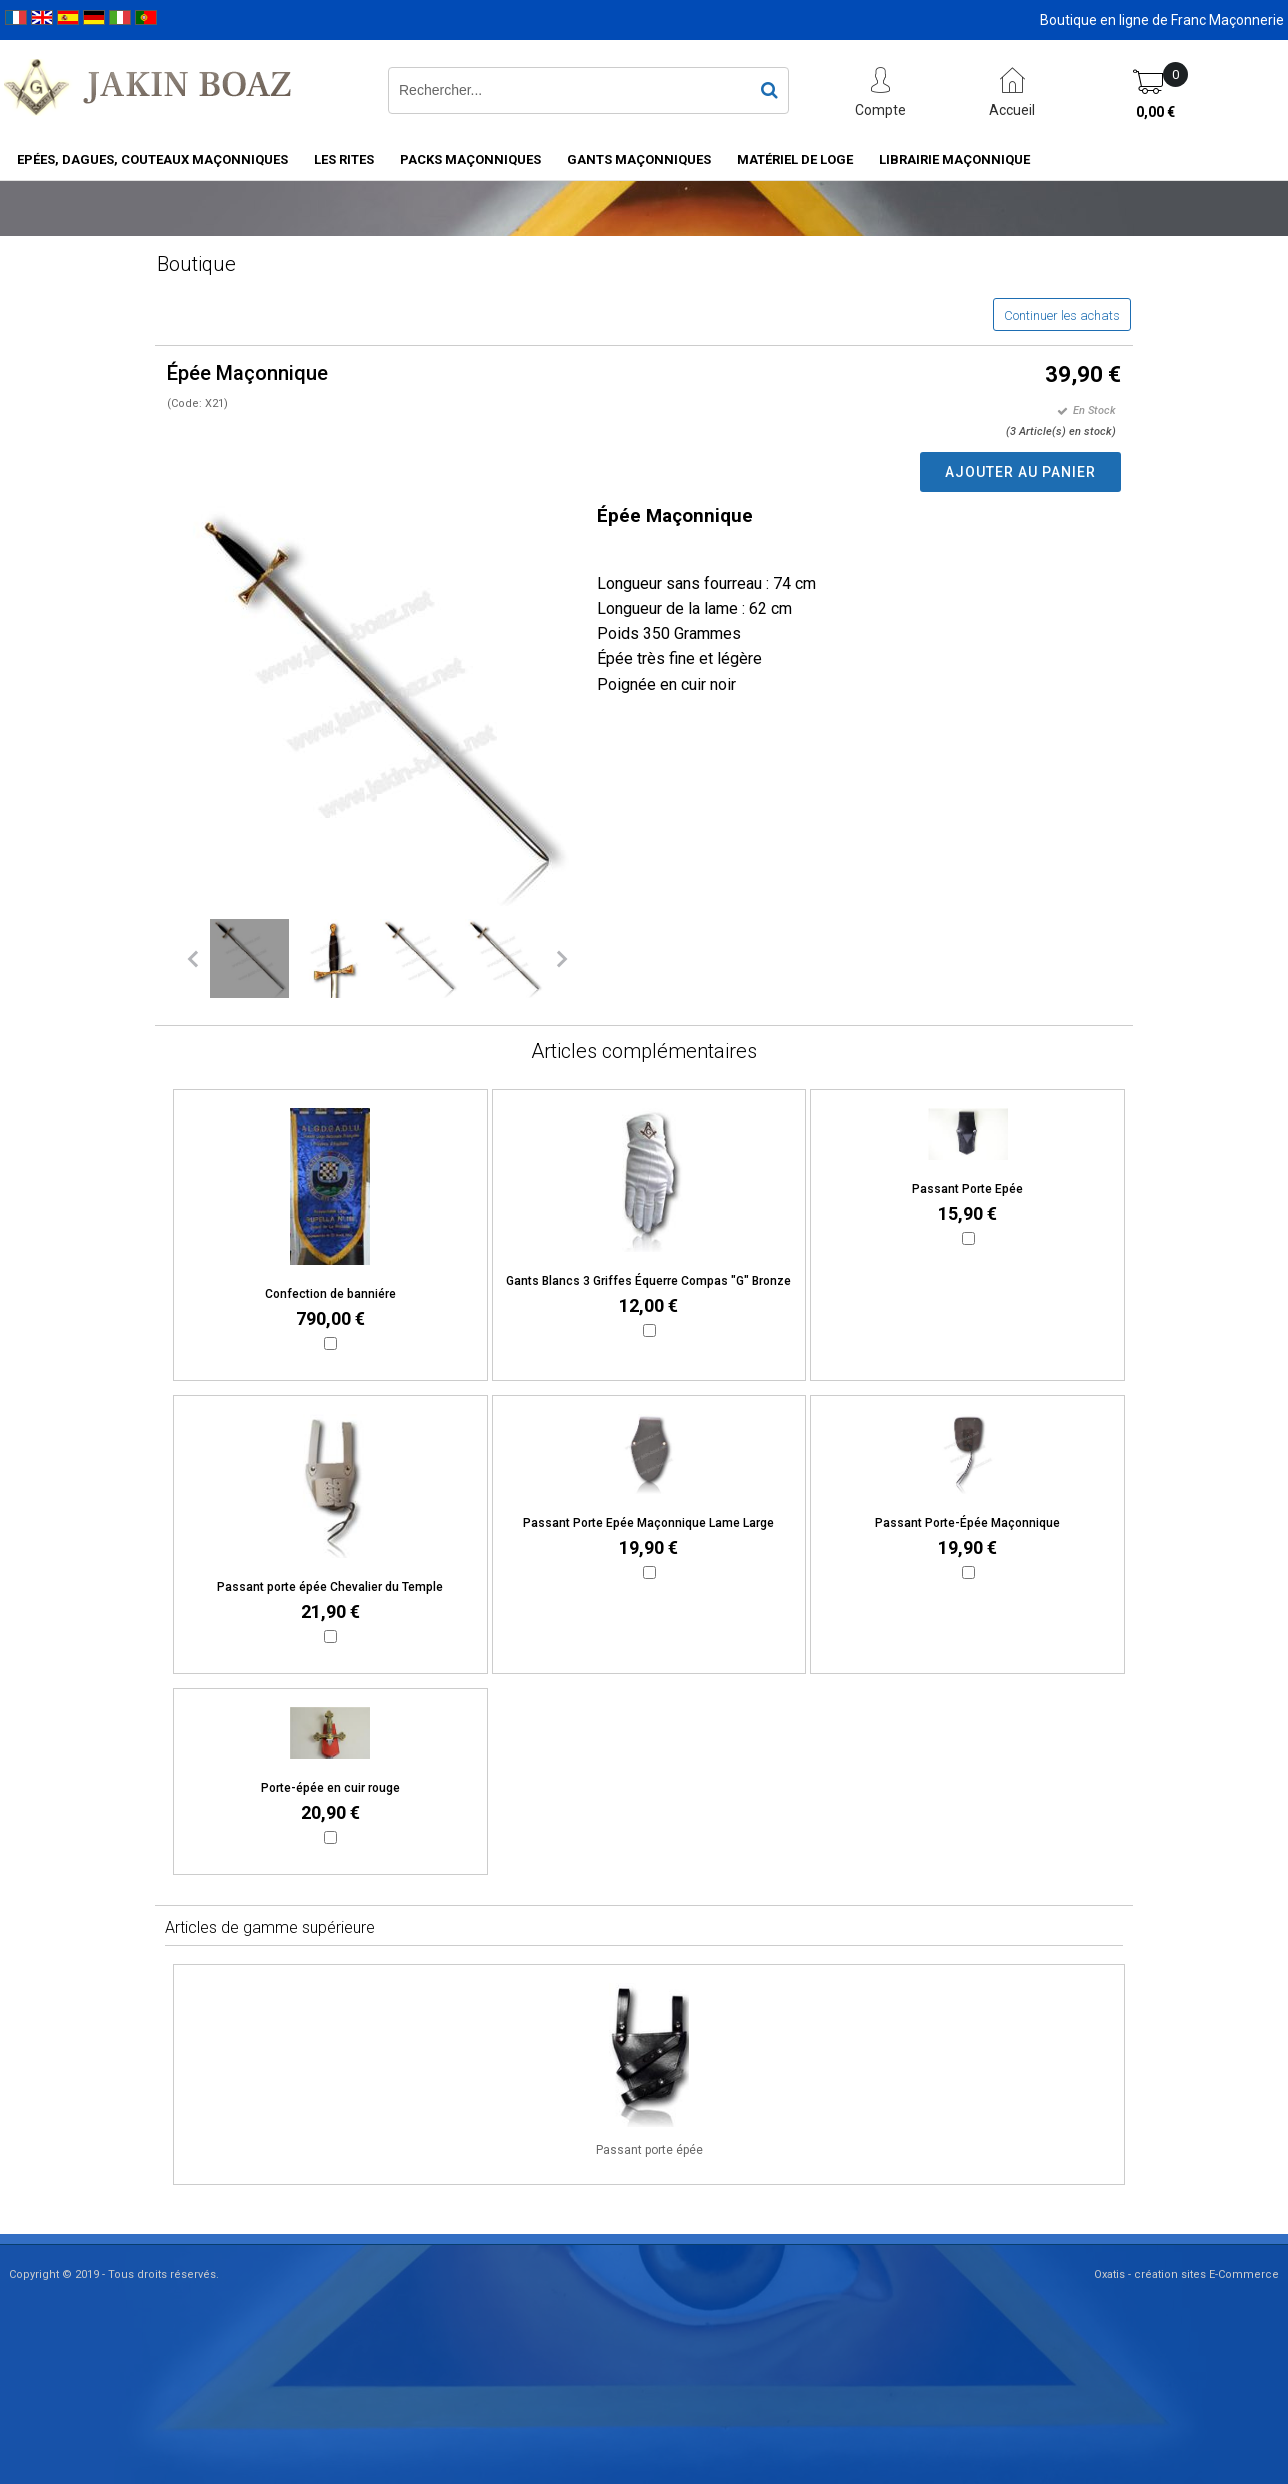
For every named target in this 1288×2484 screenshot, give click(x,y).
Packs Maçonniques (470, 159)
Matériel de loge (795, 159)
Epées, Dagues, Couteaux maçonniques (152, 159)
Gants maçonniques (639, 159)
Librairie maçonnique (954, 159)
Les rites (344, 159)
